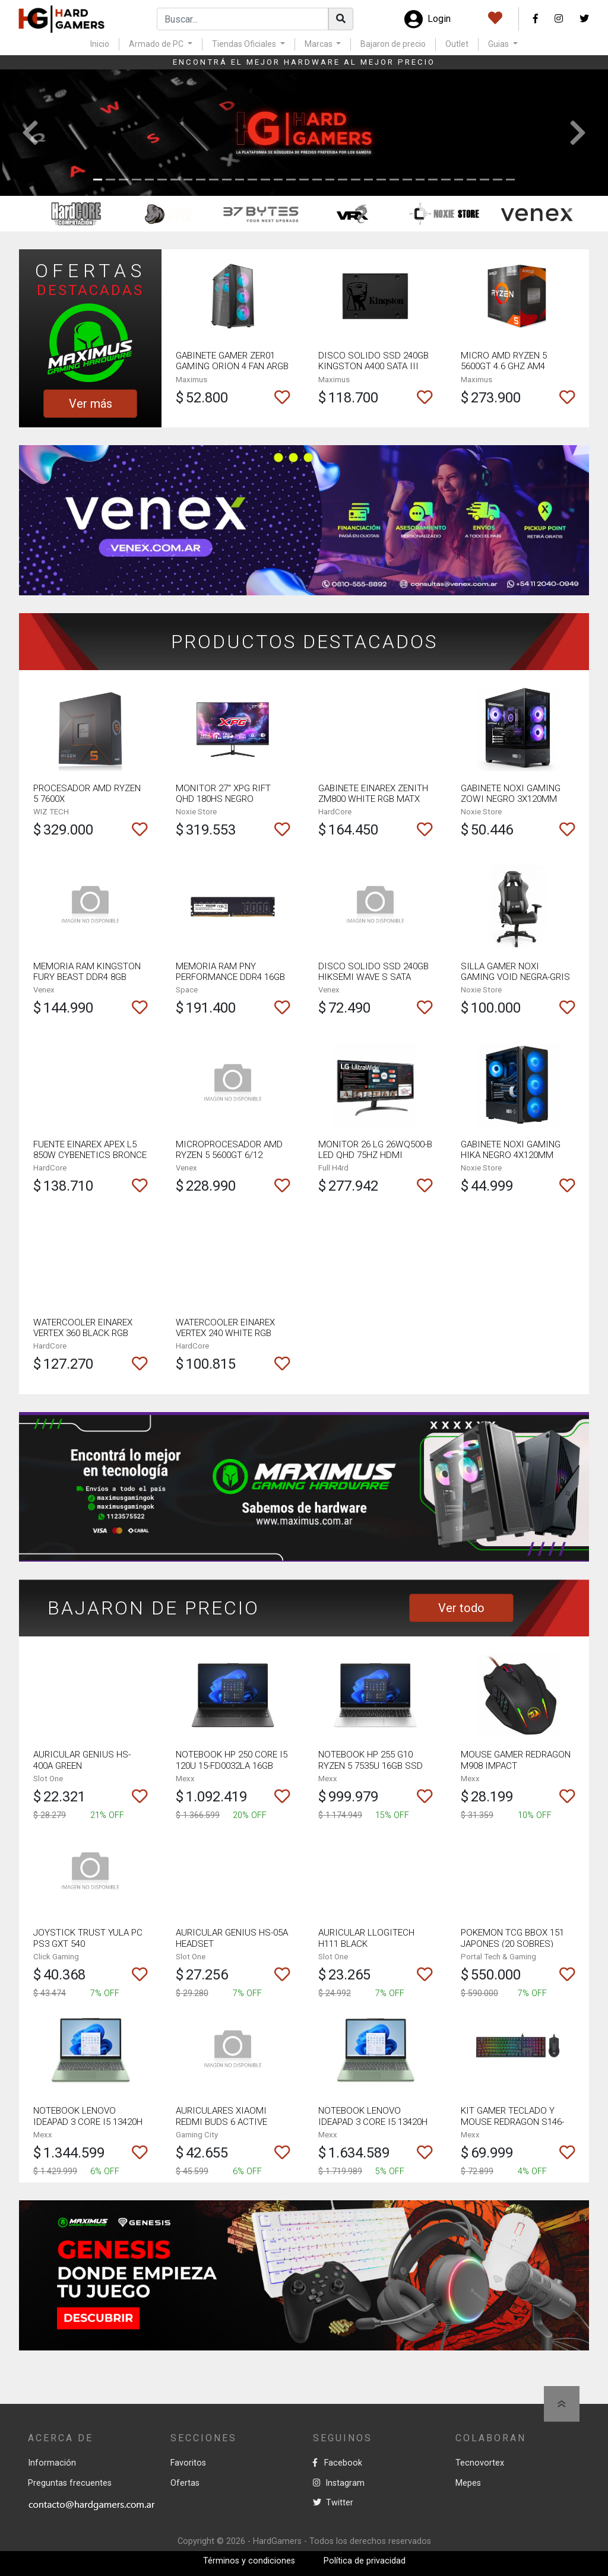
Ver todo (461, 1608)
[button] (30, 132)
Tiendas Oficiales (245, 44)
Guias (499, 44)
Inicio (99, 44)
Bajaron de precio (393, 44)
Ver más (90, 403)
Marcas (319, 44)
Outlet (456, 44)
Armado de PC (157, 44)
